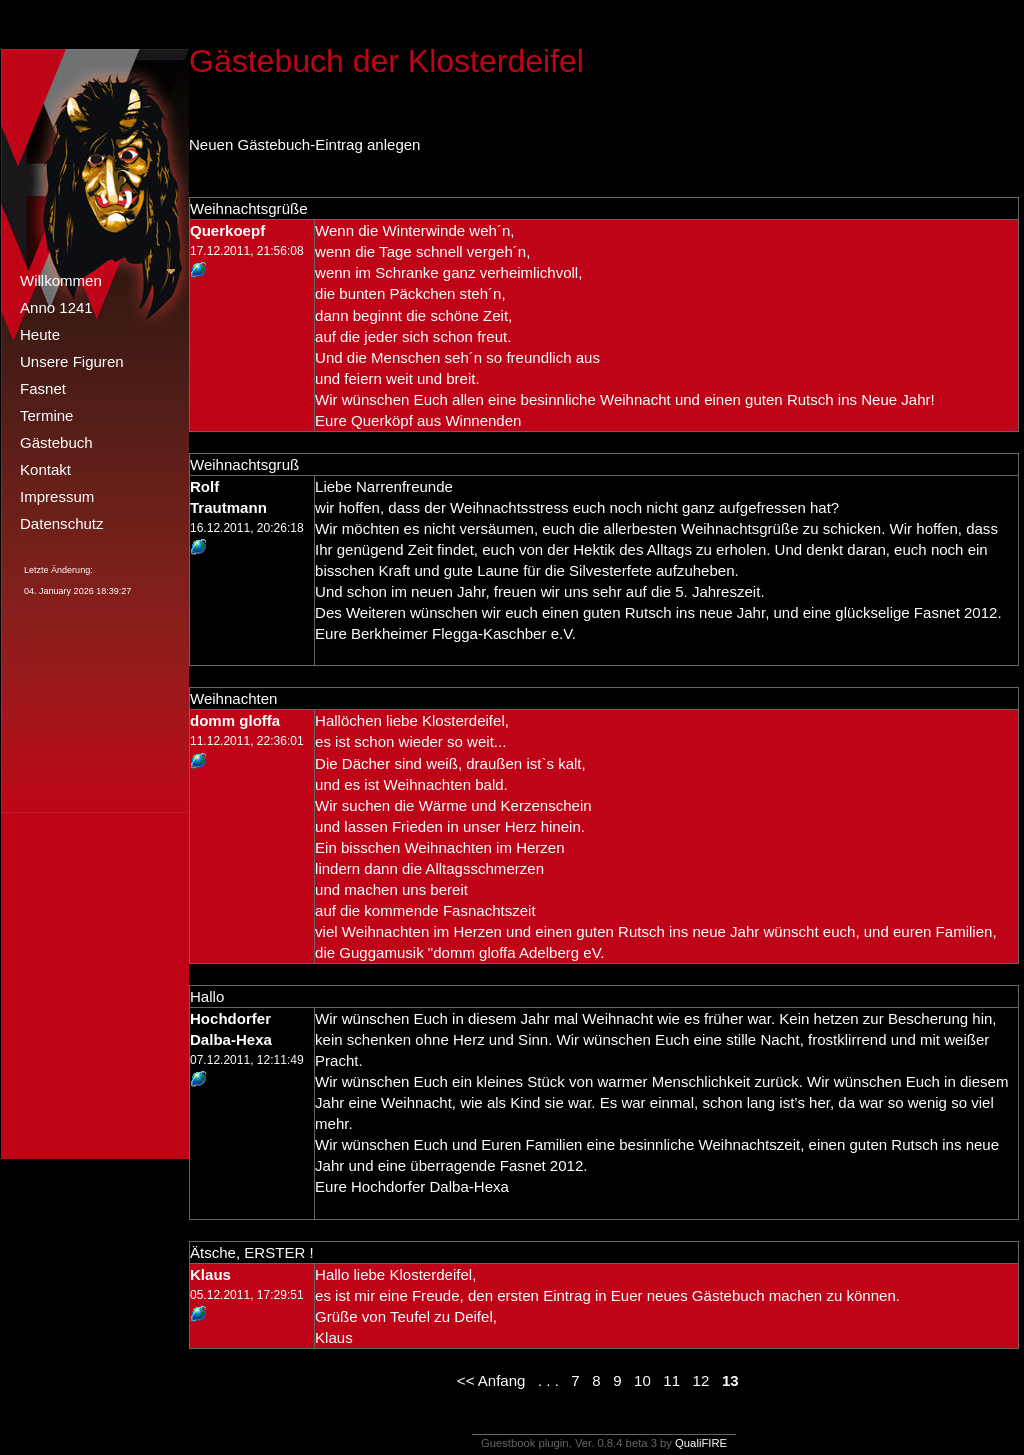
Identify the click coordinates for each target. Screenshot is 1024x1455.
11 (671, 1380)
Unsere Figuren (72, 361)
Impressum (57, 496)
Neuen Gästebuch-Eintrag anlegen (304, 144)
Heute (40, 334)
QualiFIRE (701, 1443)
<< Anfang (491, 1380)
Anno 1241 (56, 307)
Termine (46, 415)
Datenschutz (62, 523)
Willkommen (61, 280)
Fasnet (43, 388)
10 (642, 1380)
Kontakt (45, 469)
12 (701, 1380)
